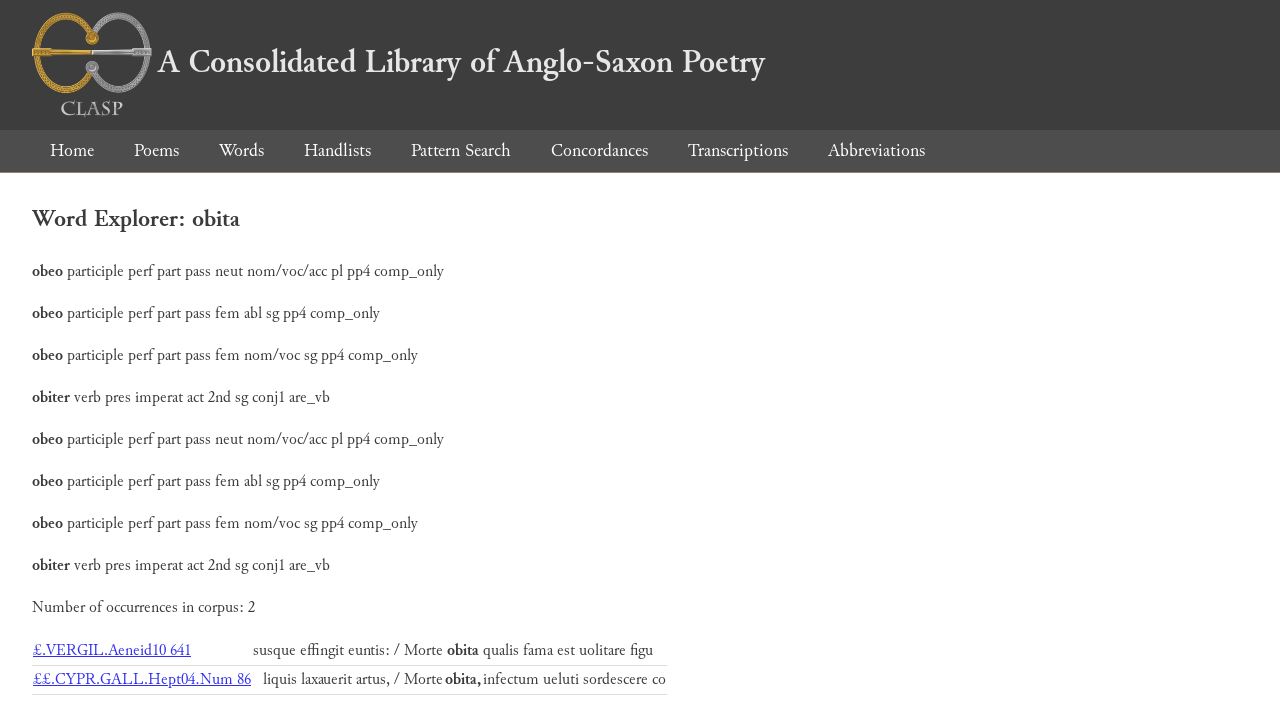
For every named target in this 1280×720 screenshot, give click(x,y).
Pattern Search (461, 150)
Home (72, 150)
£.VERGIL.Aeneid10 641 (112, 650)
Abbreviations (876, 150)
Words (241, 150)
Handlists (337, 150)
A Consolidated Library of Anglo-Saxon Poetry (398, 62)
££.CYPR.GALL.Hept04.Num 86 (142, 679)
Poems (156, 150)
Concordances (599, 150)
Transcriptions (738, 150)
